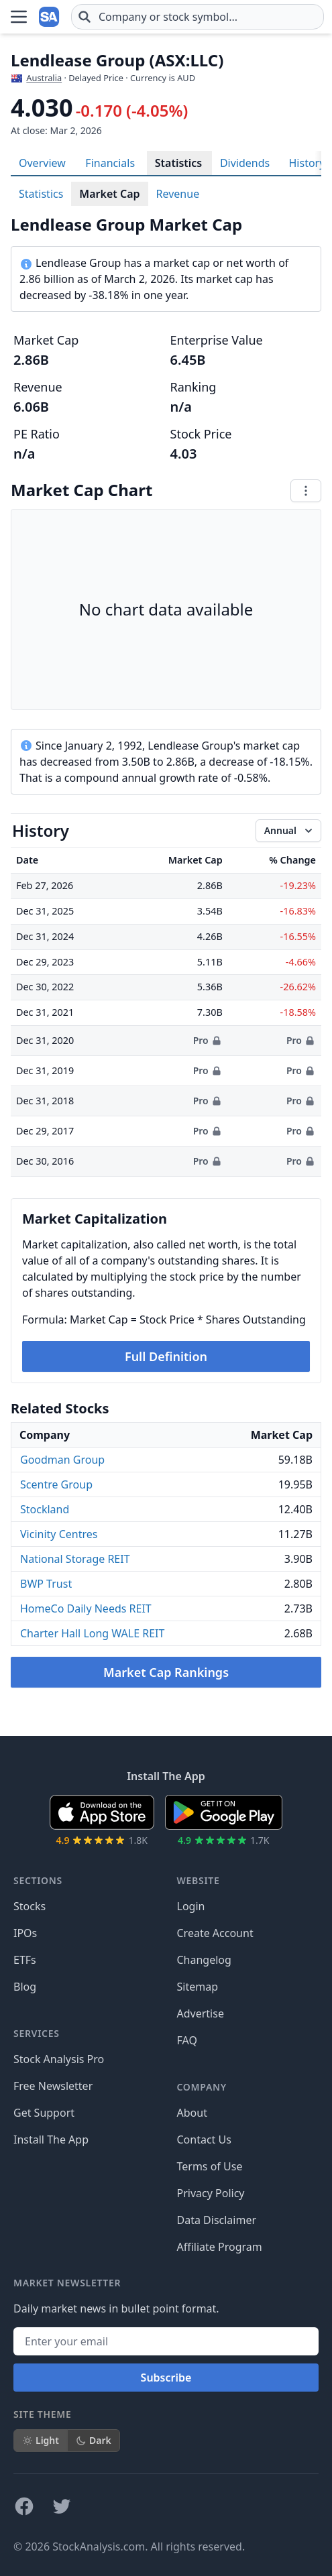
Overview (42, 163)
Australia (44, 78)
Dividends (245, 163)
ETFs (24, 1959)
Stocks (29, 1906)
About (192, 2112)
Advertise (200, 2013)
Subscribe (166, 2377)
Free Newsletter (53, 2086)
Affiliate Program (219, 2246)
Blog (24, 1986)
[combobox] (197, 17)
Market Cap (109, 193)
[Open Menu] (19, 16)
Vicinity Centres (58, 1534)
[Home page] (50, 16)
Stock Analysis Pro (58, 2059)
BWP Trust (46, 1583)
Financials (110, 163)
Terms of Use (210, 2166)
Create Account (215, 1933)
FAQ (187, 2040)
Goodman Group (62, 1459)
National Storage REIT (75, 1559)
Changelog (204, 1959)
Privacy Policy (211, 2193)
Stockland (44, 1509)
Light (40, 2440)
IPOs (25, 1933)
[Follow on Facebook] (24, 2506)
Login (191, 1906)
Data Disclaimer (217, 2220)
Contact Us (204, 2139)
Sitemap (198, 1986)
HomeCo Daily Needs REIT (86, 1608)
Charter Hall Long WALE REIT (92, 1633)
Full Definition (166, 1356)
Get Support (43, 2112)
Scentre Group (56, 1484)
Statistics (179, 163)
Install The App (51, 2139)
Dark (93, 2440)
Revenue (178, 193)
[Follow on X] (61, 2506)
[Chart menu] (305, 490)
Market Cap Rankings (166, 1672)
